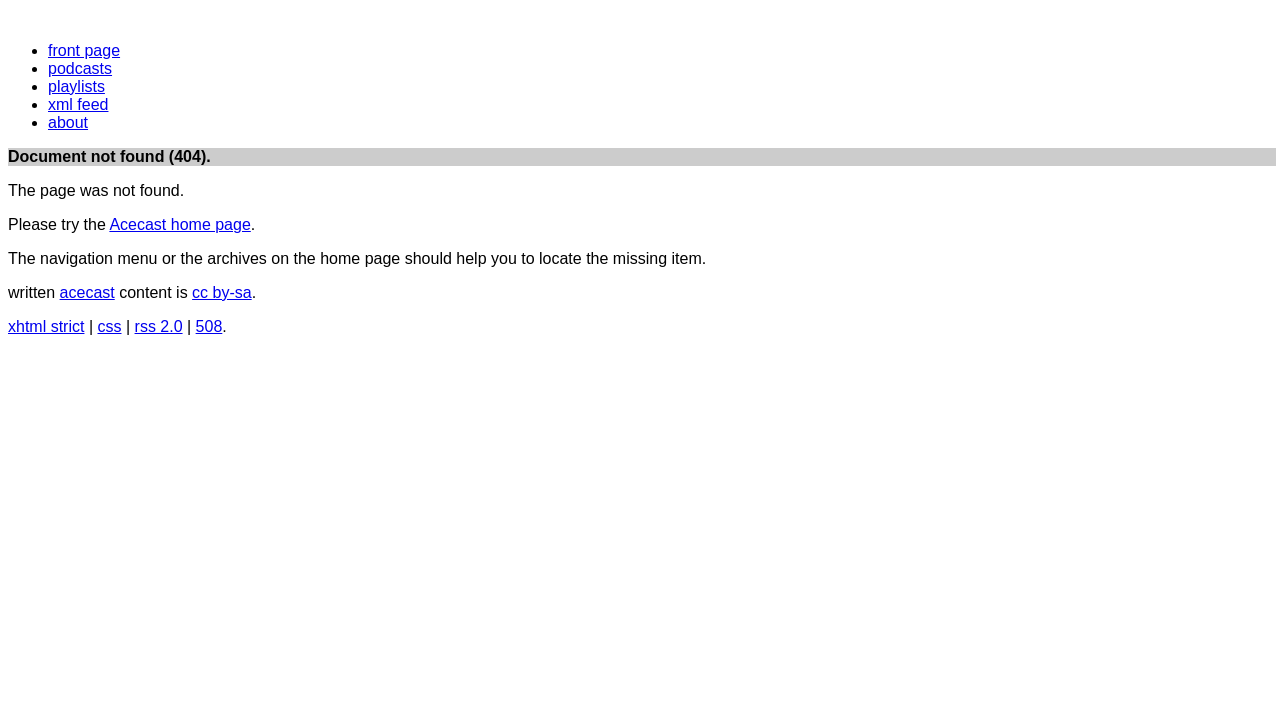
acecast (87, 292)
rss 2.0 (159, 326)
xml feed (78, 104)
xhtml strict (46, 326)
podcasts (80, 68)
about (68, 122)
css (110, 326)
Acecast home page (179, 224)
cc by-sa (222, 292)
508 (209, 326)
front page (84, 50)
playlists (76, 86)
